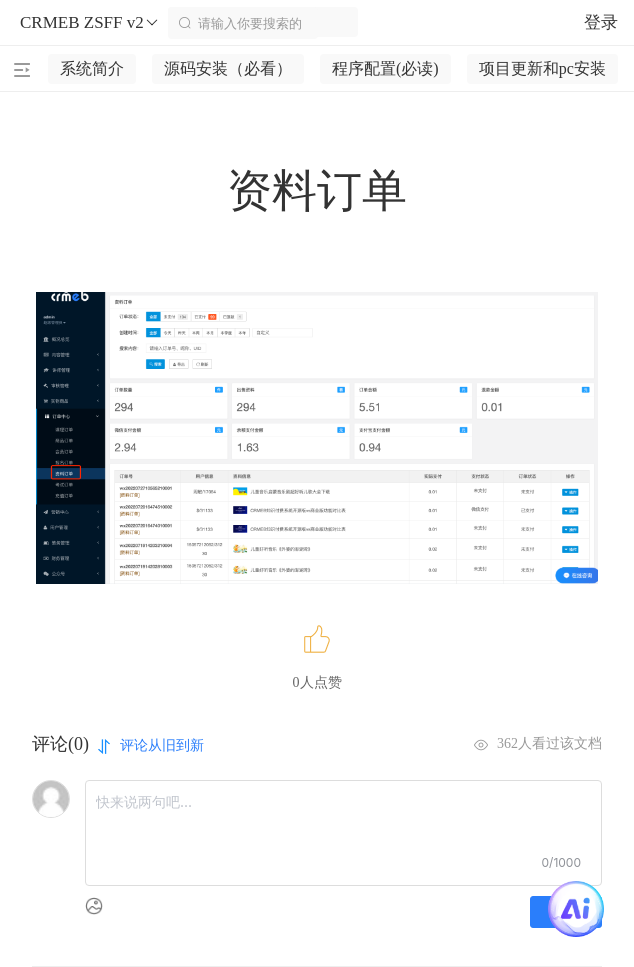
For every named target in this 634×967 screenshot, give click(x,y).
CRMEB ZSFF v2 (90, 23)
